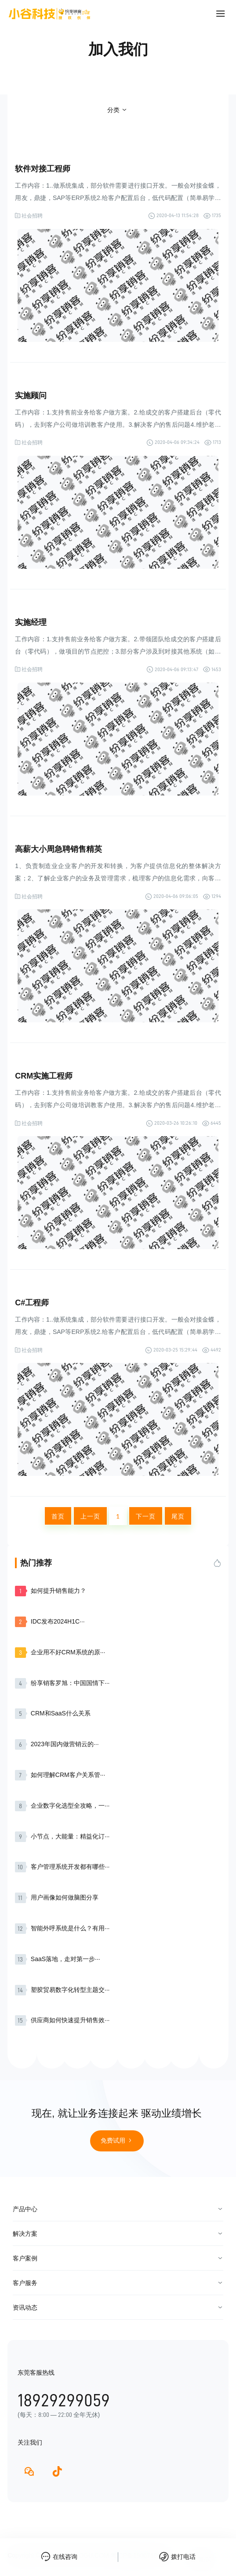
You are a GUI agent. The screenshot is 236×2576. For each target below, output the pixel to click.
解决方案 (25, 2233)
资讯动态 (25, 2307)
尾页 (178, 1516)
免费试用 (117, 2140)
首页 (58, 1516)
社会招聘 (32, 215)
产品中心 (25, 2209)
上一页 (90, 1516)
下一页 (146, 1516)
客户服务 (25, 2282)
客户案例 (25, 2258)
